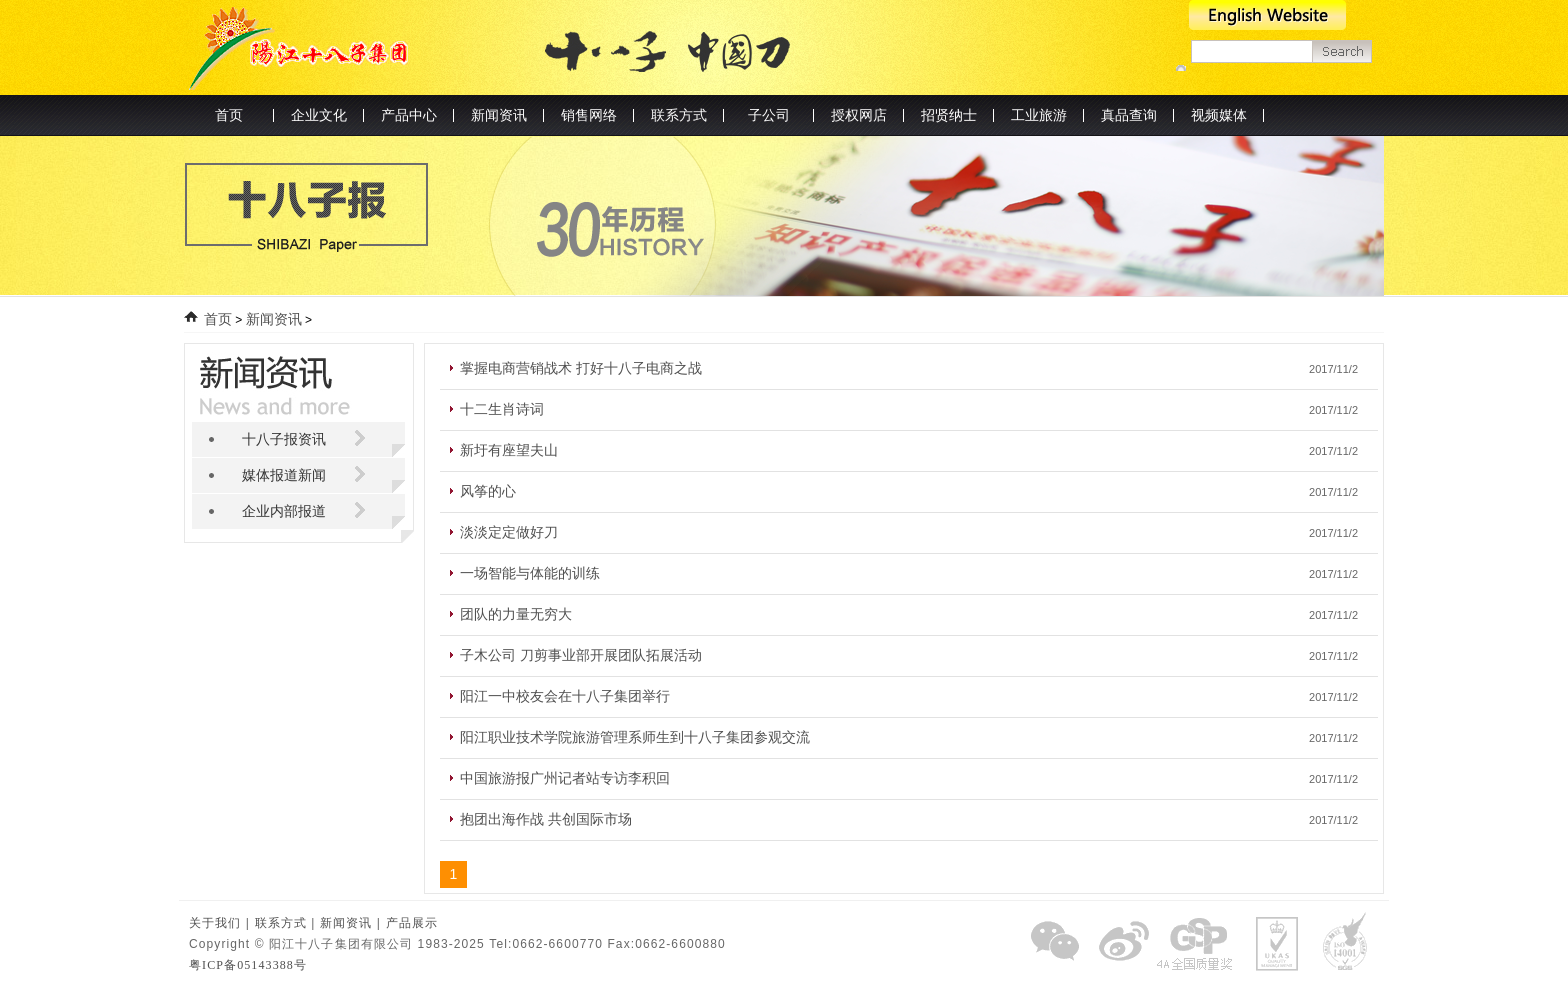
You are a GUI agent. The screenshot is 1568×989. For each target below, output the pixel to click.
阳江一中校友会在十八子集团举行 (565, 696)
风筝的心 (488, 491)
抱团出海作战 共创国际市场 (546, 819)
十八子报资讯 (284, 439)
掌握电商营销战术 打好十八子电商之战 (581, 368)
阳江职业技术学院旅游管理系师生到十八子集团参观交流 (635, 737)
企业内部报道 (284, 511)
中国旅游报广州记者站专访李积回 (565, 778)
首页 (229, 115)
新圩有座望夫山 (509, 450)
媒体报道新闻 (284, 475)
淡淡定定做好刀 (509, 532)
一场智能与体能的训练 (530, 573)
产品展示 (412, 923)
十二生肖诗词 (502, 409)
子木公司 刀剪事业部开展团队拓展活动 (581, 655)
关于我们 (215, 923)
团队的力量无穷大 (516, 614)
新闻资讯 (274, 319)
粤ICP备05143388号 (248, 965)
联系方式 (281, 923)
